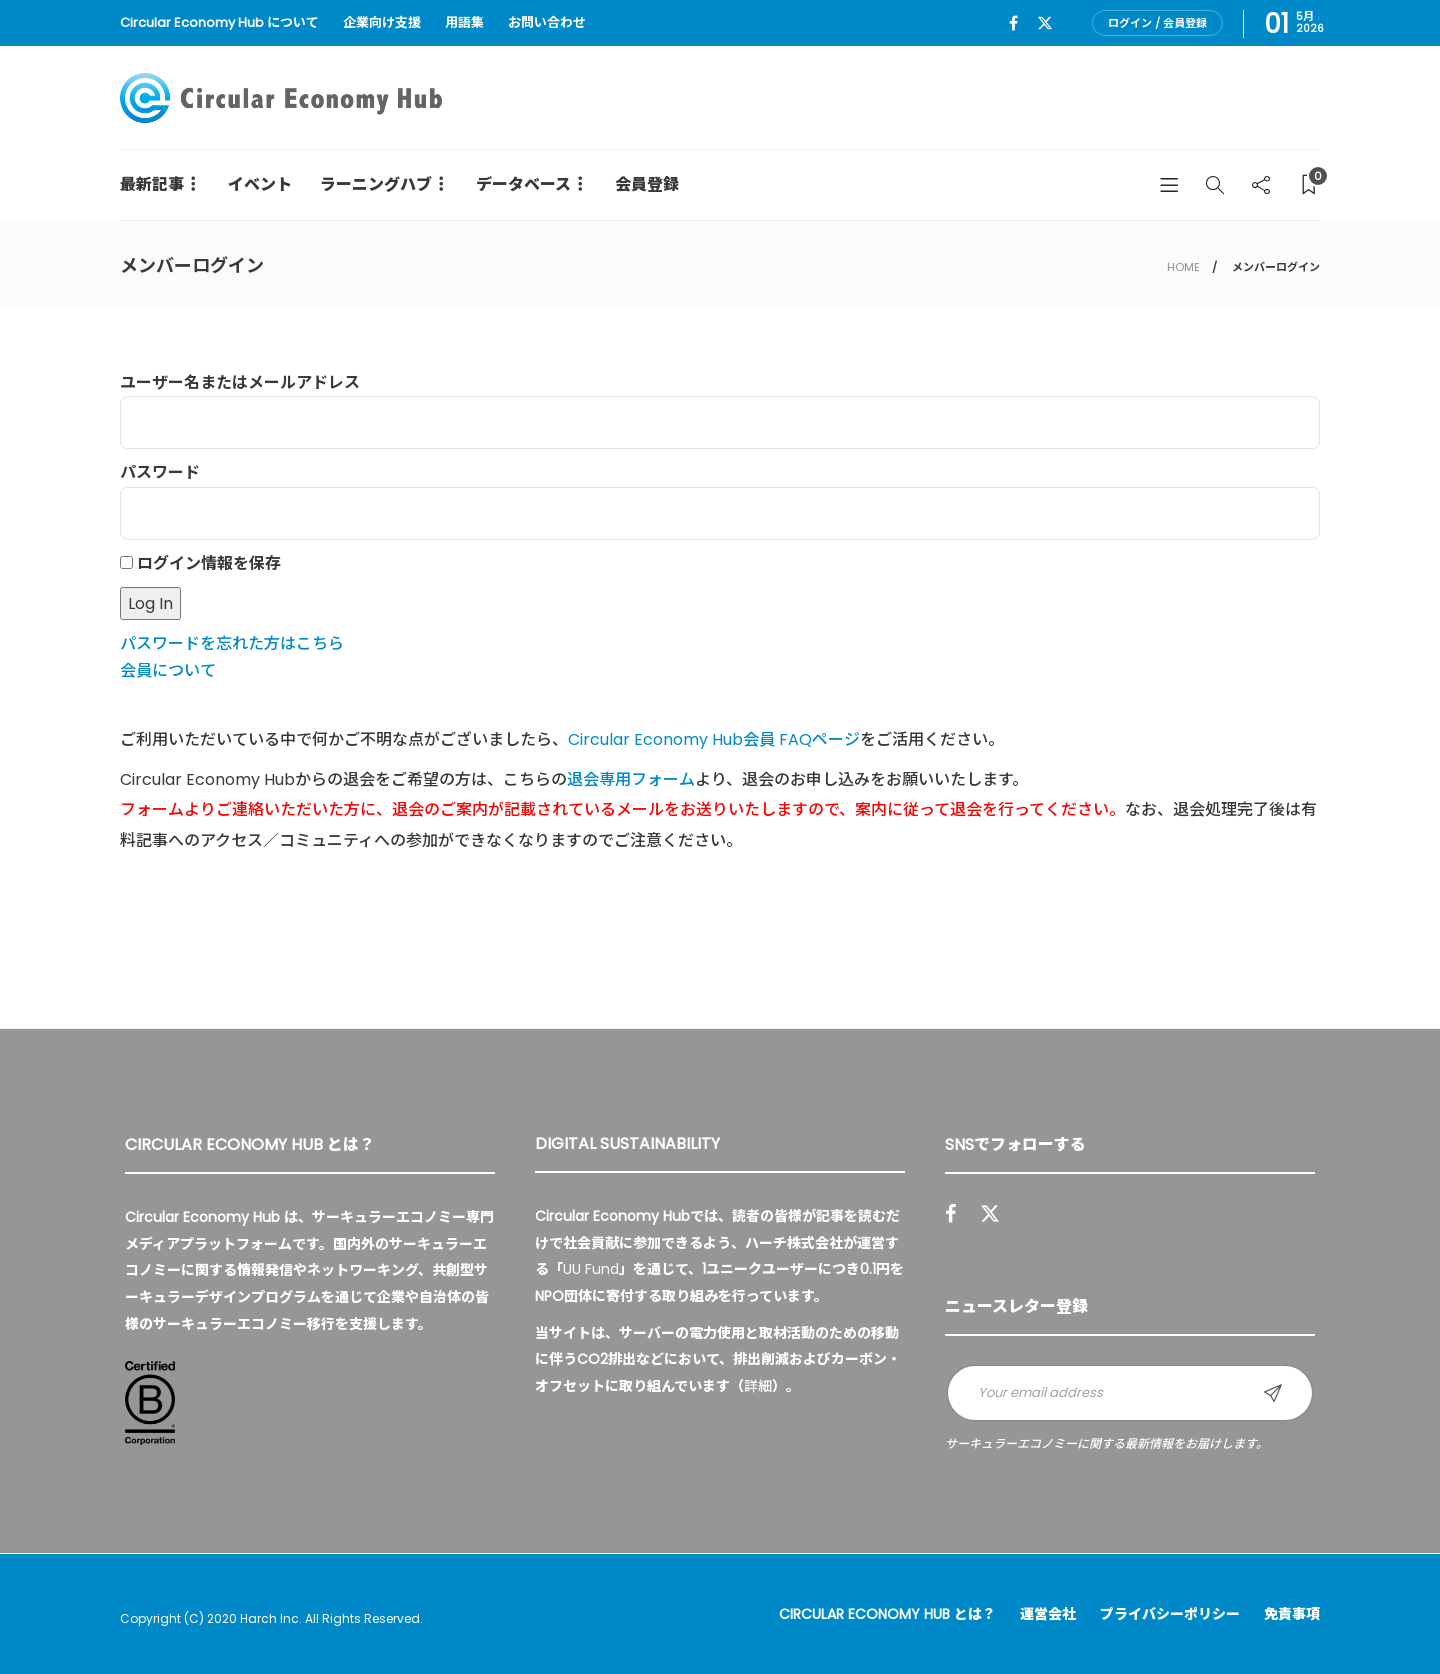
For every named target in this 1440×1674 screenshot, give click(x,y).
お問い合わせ (547, 22)
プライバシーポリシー (1170, 1614)
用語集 (464, 22)
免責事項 (1292, 1614)
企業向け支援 (382, 22)
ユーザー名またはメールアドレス (240, 382)
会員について (168, 670)
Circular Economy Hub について (219, 22)
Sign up (1273, 1393)
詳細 (758, 1386)
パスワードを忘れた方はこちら (232, 643)
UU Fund (591, 1269)
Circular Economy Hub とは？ (887, 1614)
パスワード (160, 472)
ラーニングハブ (376, 184)
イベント (260, 184)
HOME (1183, 267)
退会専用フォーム (631, 779)
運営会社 (1048, 1614)
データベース (523, 184)
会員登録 (647, 184)
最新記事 (152, 184)
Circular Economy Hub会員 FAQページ (714, 739)
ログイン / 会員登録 (1157, 23)
